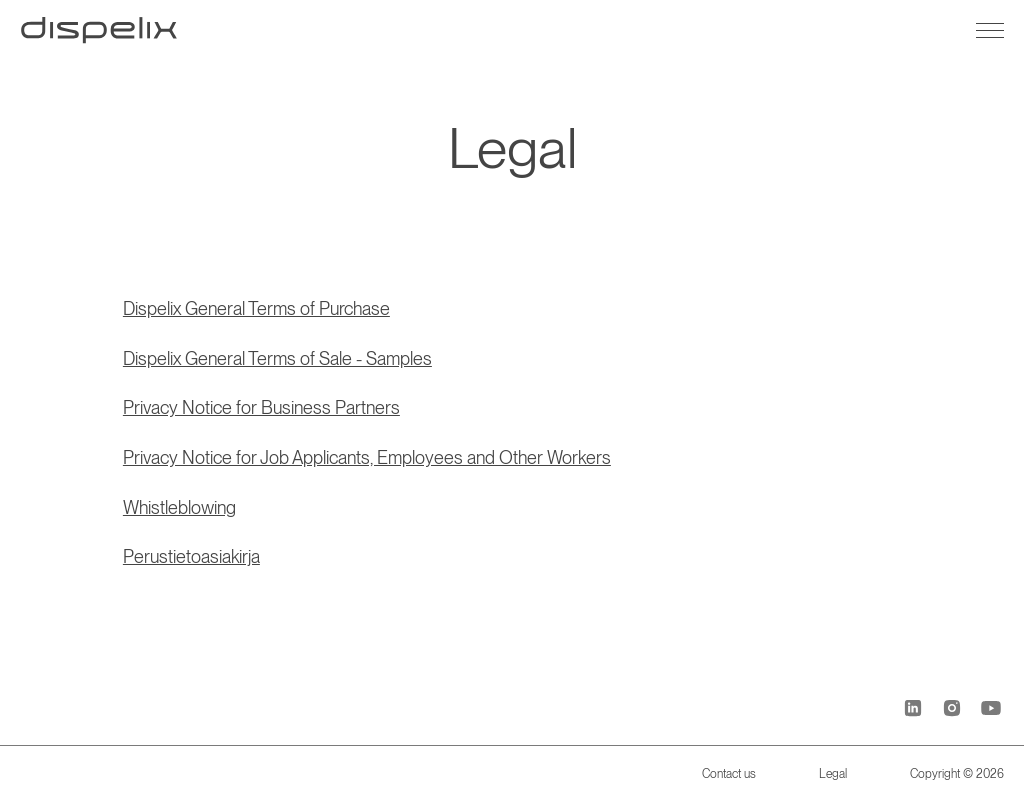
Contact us (729, 774)
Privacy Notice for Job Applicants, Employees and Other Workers (367, 457)
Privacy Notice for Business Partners (261, 407)
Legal (833, 774)
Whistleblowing (179, 507)
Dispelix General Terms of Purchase (256, 308)
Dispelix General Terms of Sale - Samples (277, 358)
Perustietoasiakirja (191, 556)
